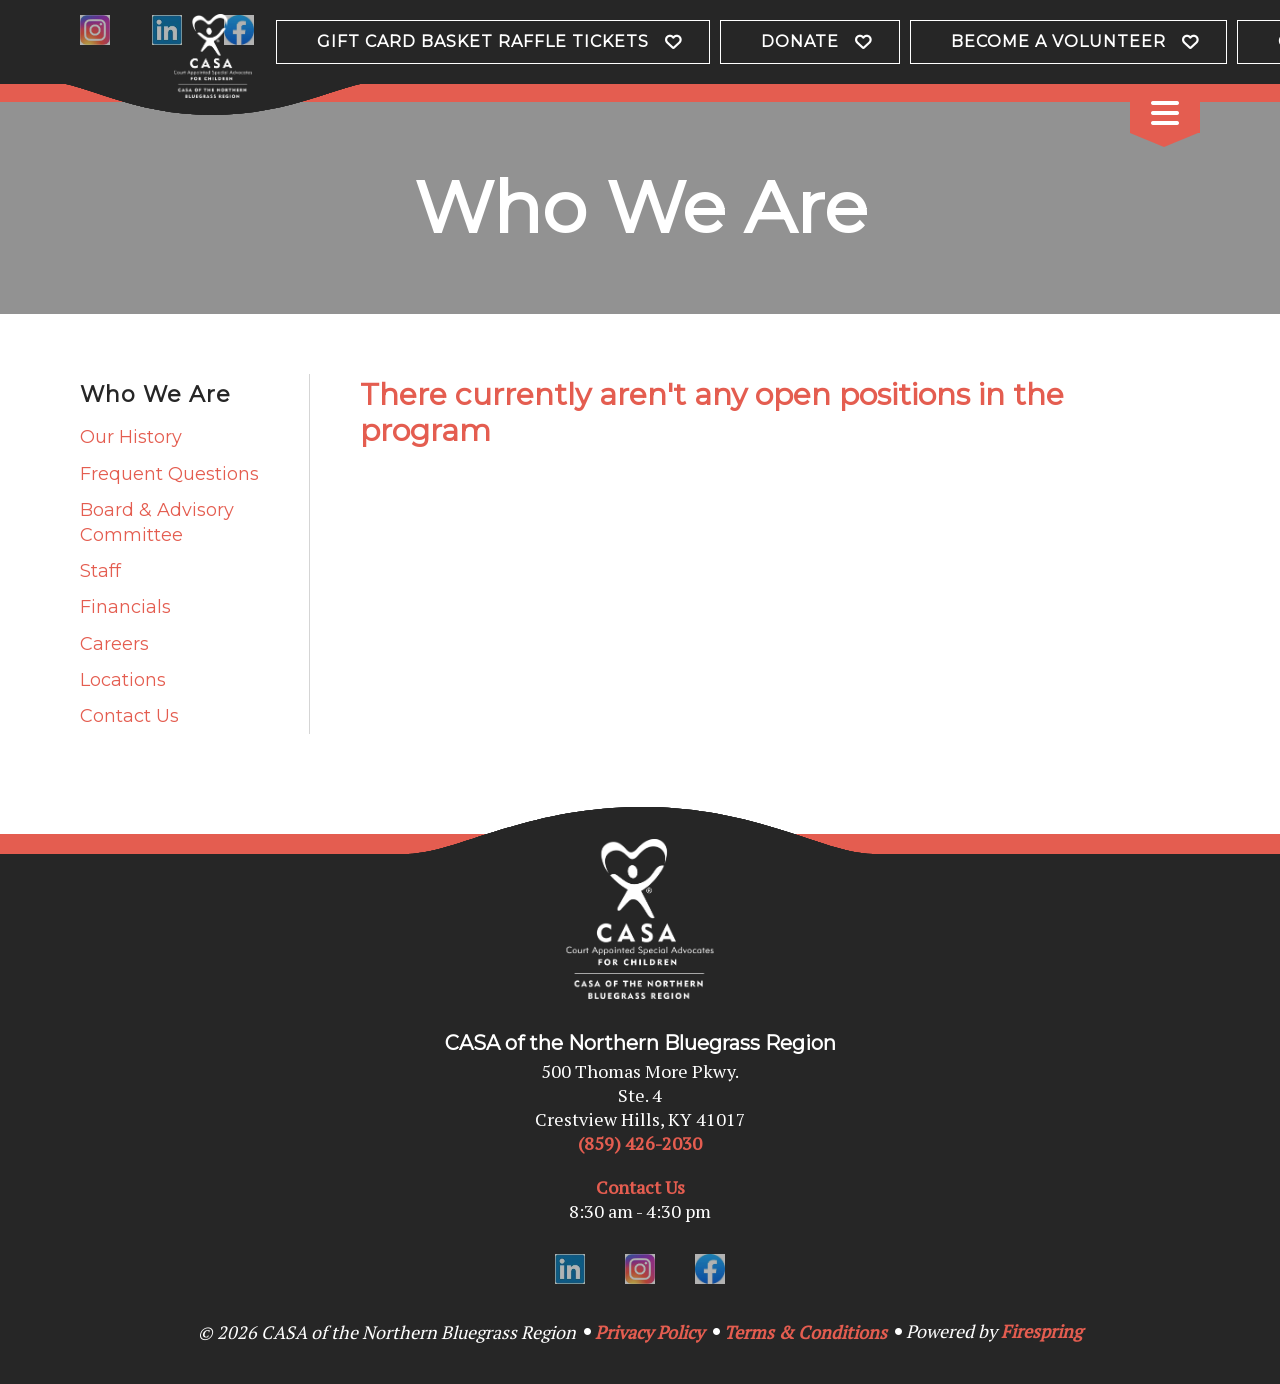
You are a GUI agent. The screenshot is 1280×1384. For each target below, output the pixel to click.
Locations (123, 680)
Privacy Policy (649, 1332)
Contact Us (129, 716)
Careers (114, 644)
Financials (125, 607)
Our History (131, 437)
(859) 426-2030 (640, 1143)
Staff (100, 571)
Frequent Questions (169, 474)
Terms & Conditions (805, 1332)
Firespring (1041, 1331)
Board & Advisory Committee (157, 522)
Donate (800, 41)
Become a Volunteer (1058, 41)
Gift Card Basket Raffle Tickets (483, 41)
